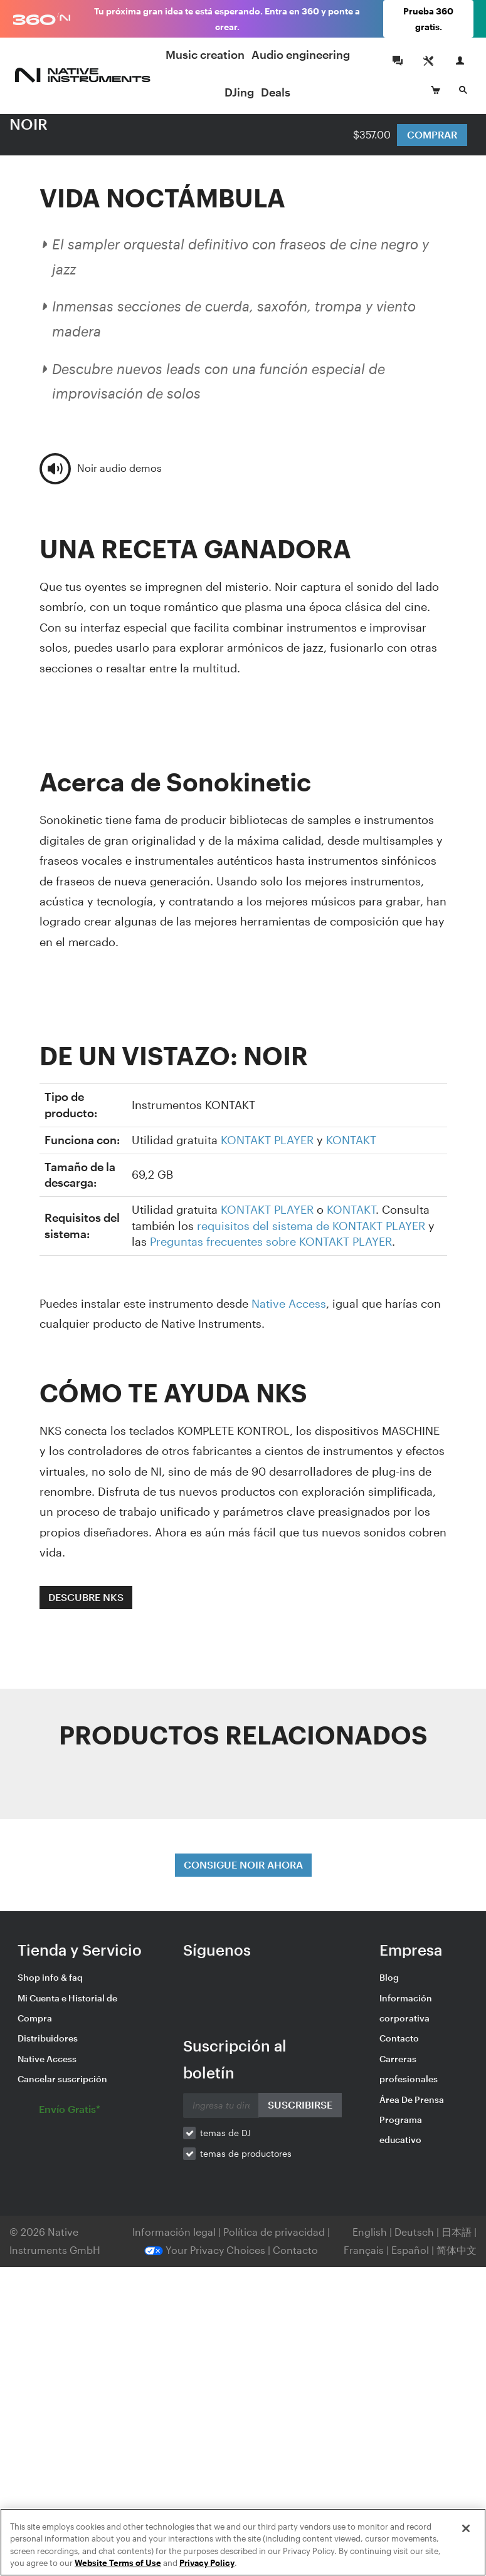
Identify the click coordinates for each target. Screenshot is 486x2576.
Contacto (399, 2038)
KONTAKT (351, 1140)
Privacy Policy (207, 2563)
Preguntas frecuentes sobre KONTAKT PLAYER (271, 1241)
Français (364, 2250)
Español (410, 2250)
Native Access (288, 1303)
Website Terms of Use (118, 2563)
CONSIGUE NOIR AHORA (243, 1864)
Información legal (175, 2232)
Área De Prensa (411, 2099)
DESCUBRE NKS (86, 1597)
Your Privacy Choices (204, 2250)
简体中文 (456, 2250)
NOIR (28, 124)
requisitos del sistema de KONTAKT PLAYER (311, 1226)
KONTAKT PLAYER (267, 1140)
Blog (389, 1977)
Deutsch (414, 2232)
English (369, 2232)
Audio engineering (300, 54)
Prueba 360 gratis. (428, 19)
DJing (239, 92)
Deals (275, 92)
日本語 (456, 2232)
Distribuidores (48, 2038)
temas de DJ (225, 2132)
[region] (243, 2542)
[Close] (466, 2528)
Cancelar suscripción (62, 2078)
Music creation (205, 54)
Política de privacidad (275, 2232)
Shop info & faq (50, 1977)
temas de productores (246, 2153)
